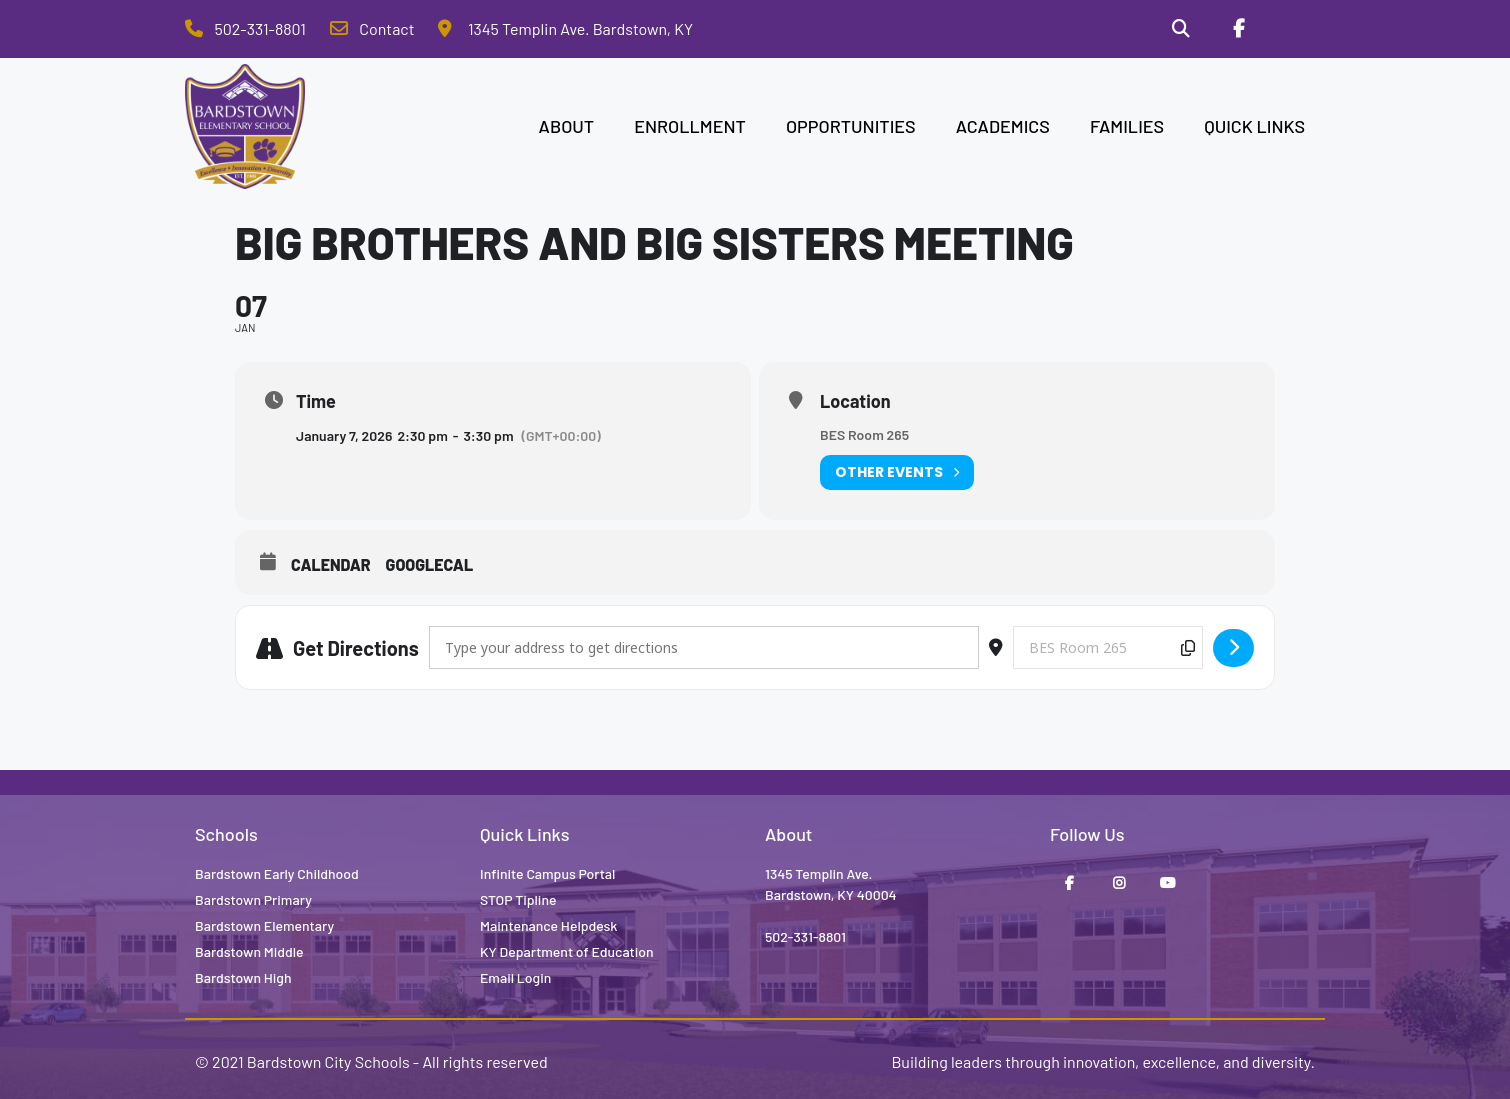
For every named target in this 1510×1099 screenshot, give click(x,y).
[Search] (1181, 29)
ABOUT (567, 126)
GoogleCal (430, 564)
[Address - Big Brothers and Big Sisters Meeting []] (704, 647)
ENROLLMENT (690, 126)
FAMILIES (1127, 126)
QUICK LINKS (1254, 126)
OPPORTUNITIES (851, 126)
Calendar (331, 564)
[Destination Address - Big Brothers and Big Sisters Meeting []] (1108, 647)
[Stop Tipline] (1296, 29)
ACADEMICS (1003, 126)
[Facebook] (1238, 29)
